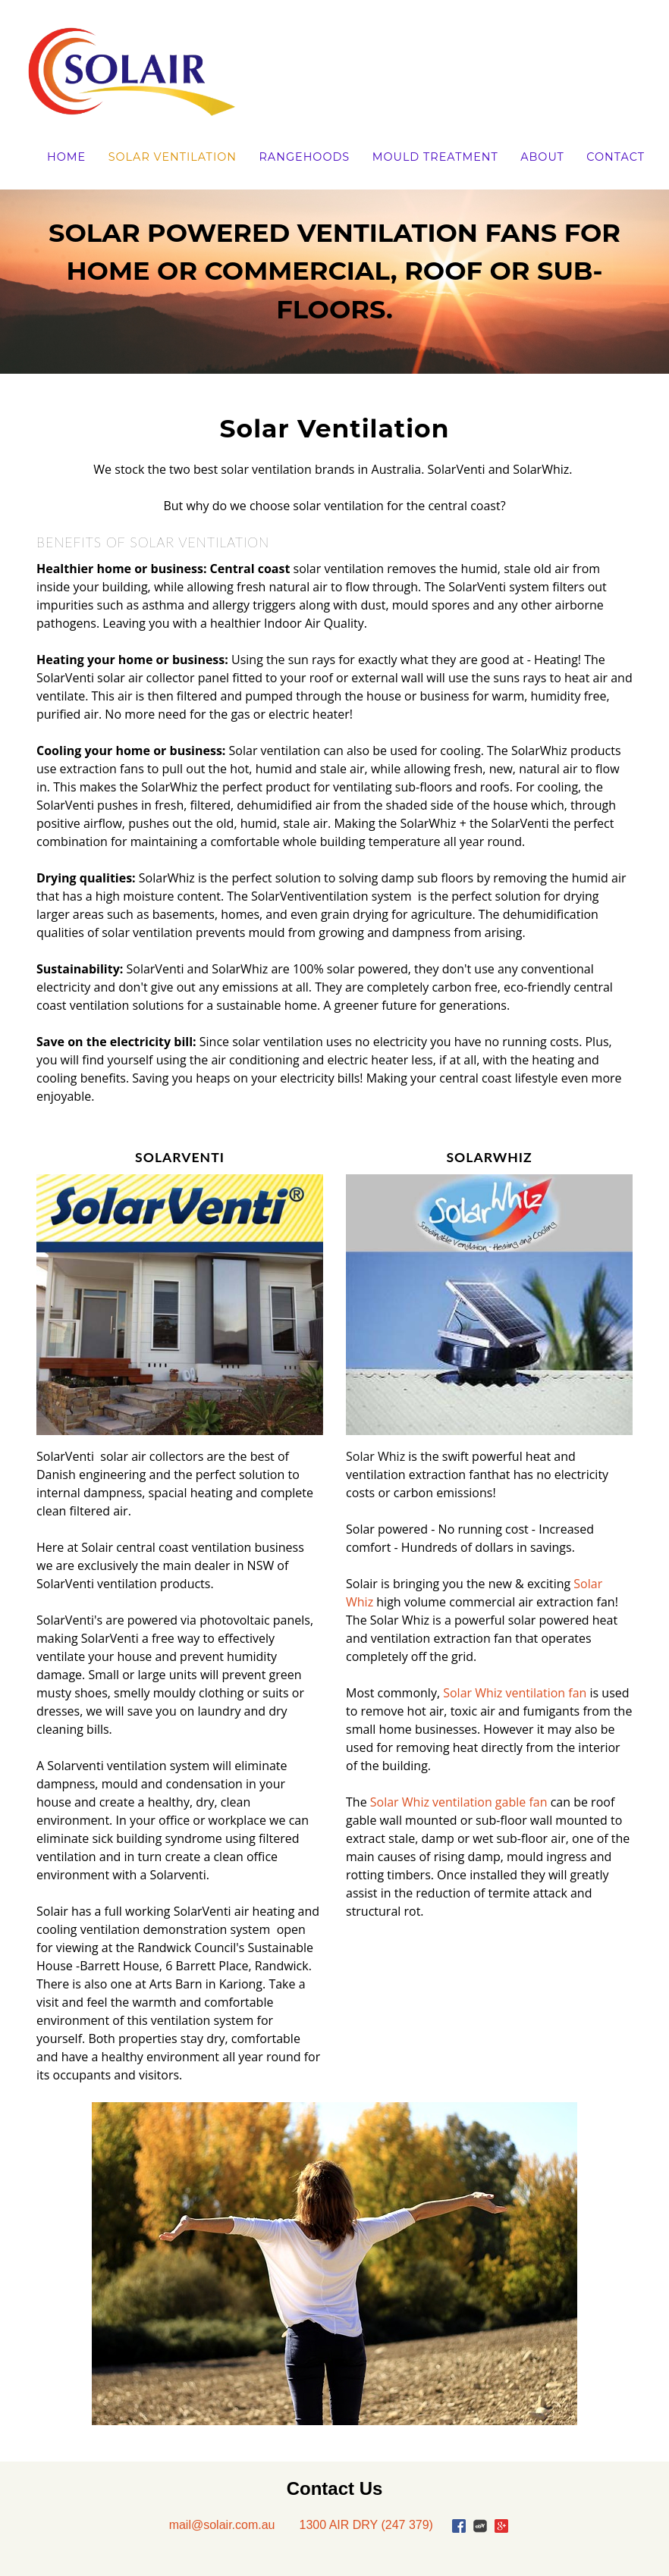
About (542, 157)
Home (66, 157)
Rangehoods (304, 157)
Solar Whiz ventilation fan (516, 1692)
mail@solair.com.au (222, 2524)
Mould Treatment (435, 157)
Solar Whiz (377, 1456)
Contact (615, 157)
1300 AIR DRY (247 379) (365, 2524)
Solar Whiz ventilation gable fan (459, 1802)
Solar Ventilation (172, 157)
